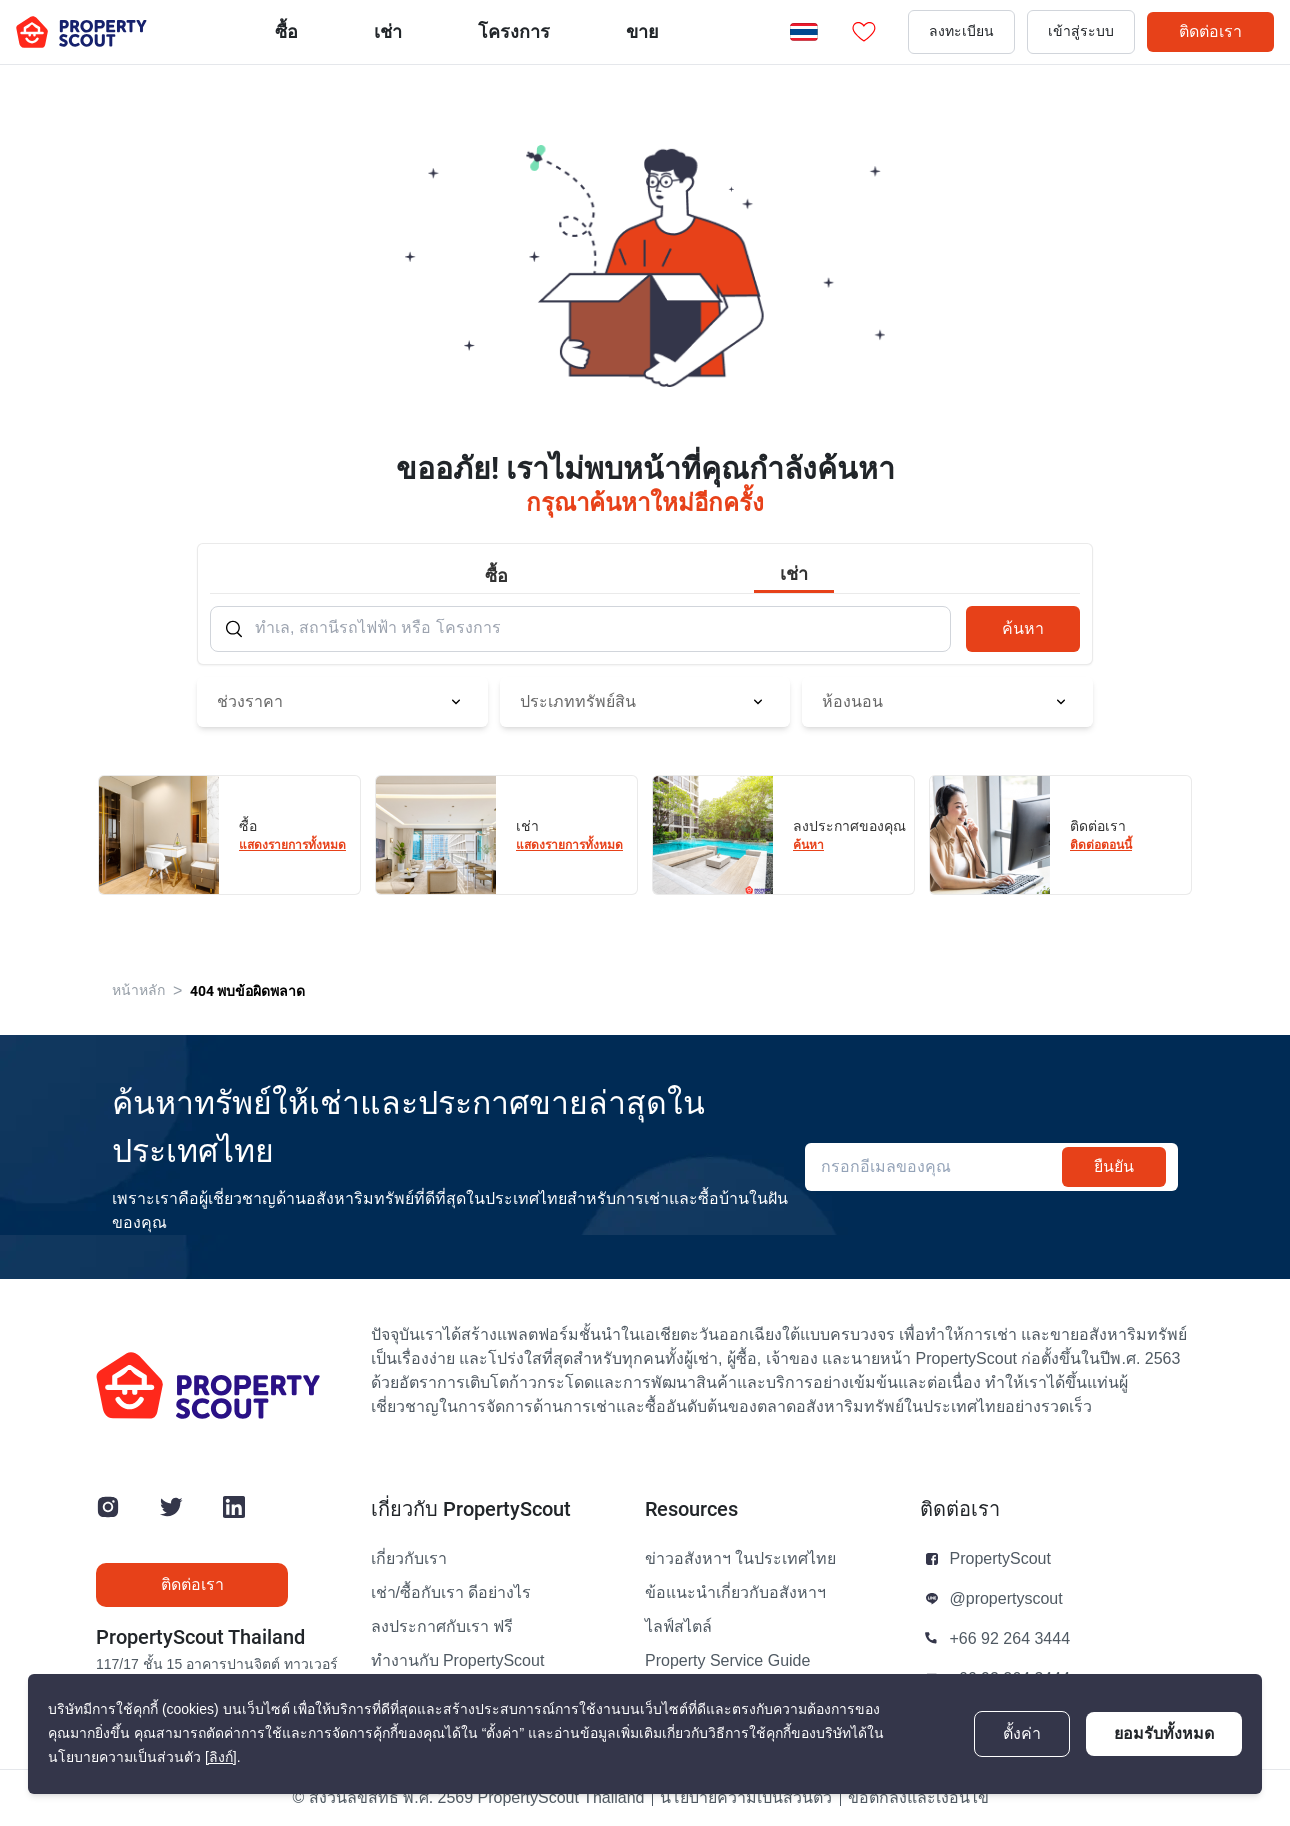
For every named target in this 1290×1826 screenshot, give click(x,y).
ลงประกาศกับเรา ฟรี (442, 1627)
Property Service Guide (727, 1661)
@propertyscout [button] (1006, 1599)
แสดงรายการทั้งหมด (292, 845)
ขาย (642, 31)
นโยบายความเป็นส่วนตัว (746, 1798)
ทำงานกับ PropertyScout (458, 1661)
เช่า (388, 31)
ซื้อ (286, 31)
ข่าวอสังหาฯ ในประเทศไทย (740, 1559)
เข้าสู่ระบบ (1081, 31)
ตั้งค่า (1022, 1734)
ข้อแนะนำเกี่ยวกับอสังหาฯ (735, 1593)
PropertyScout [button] (1000, 1559)
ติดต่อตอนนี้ (1101, 845)
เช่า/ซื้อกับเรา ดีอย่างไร (451, 1593)
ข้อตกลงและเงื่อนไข (918, 1798)
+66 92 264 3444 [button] (1010, 1639)
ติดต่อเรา (1210, 31)
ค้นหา (1023, 628)
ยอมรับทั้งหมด (1164, 1733)
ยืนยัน (1114, 1166)
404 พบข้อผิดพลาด (247, 991)
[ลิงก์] (221, 1757)
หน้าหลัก (138, 990)
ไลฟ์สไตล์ (678, 1627)
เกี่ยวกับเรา (409, 1559)
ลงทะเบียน (961, 31)
